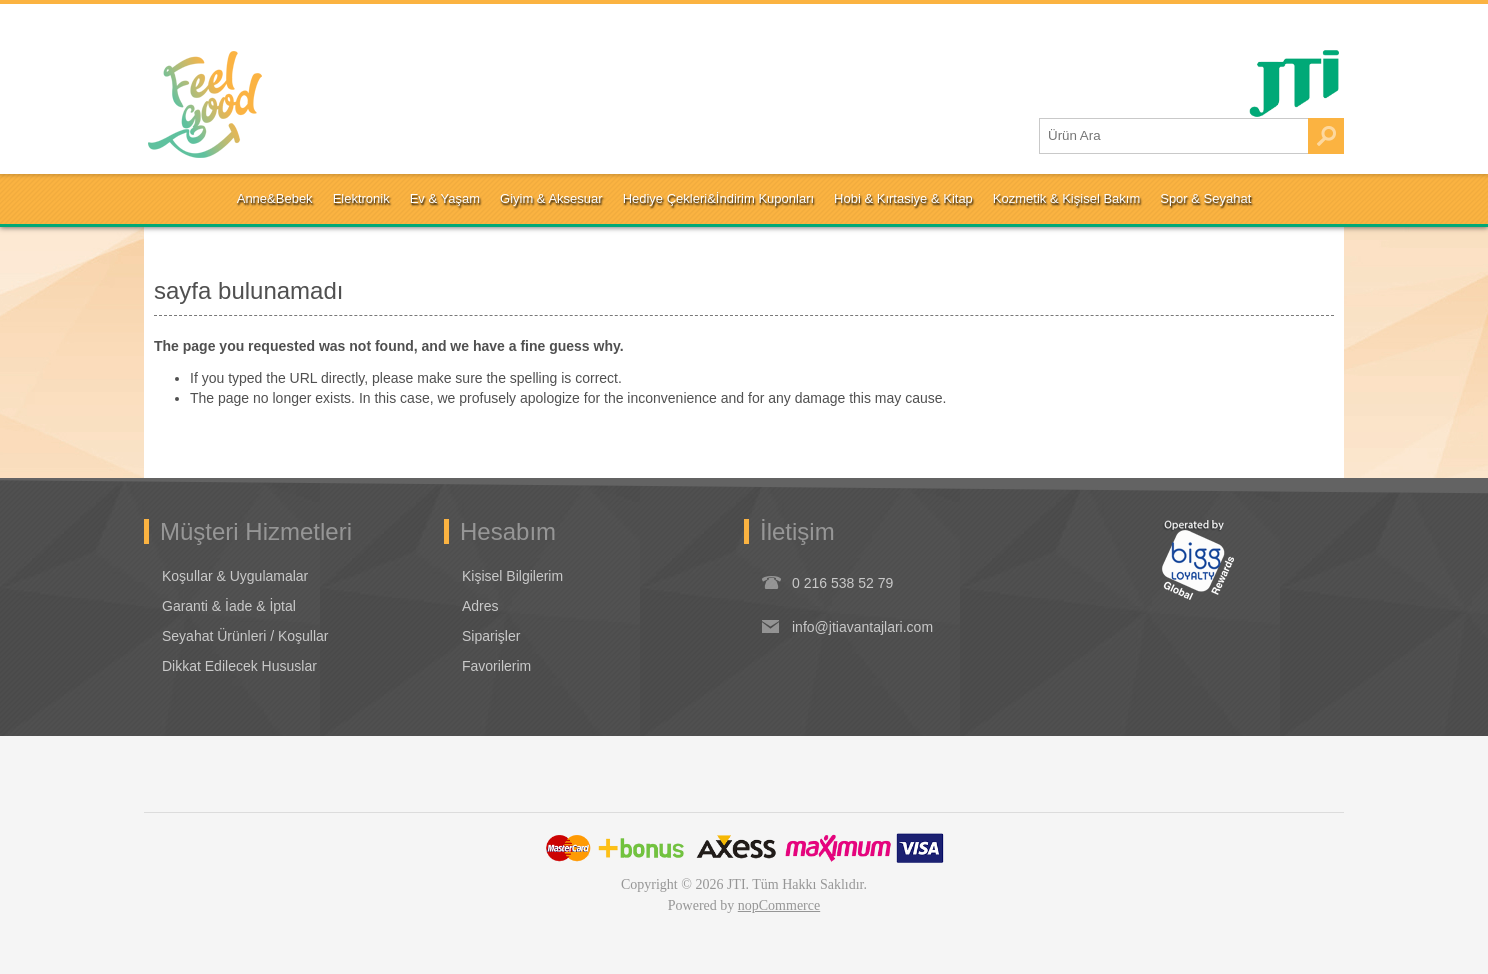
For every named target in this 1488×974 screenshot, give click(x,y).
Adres (480, 606)
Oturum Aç (196, 25)
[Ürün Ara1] (1174, 136)
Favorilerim (496, 666)
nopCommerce (779, 905)
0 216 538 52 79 (842, 583)
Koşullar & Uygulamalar (235, 576)
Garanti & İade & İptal (229, 606)
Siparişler (491, 636)
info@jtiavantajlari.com (862, 627)
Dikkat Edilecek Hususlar (239, 666)
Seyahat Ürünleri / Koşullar (245, 636)
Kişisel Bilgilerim (512, 576)
